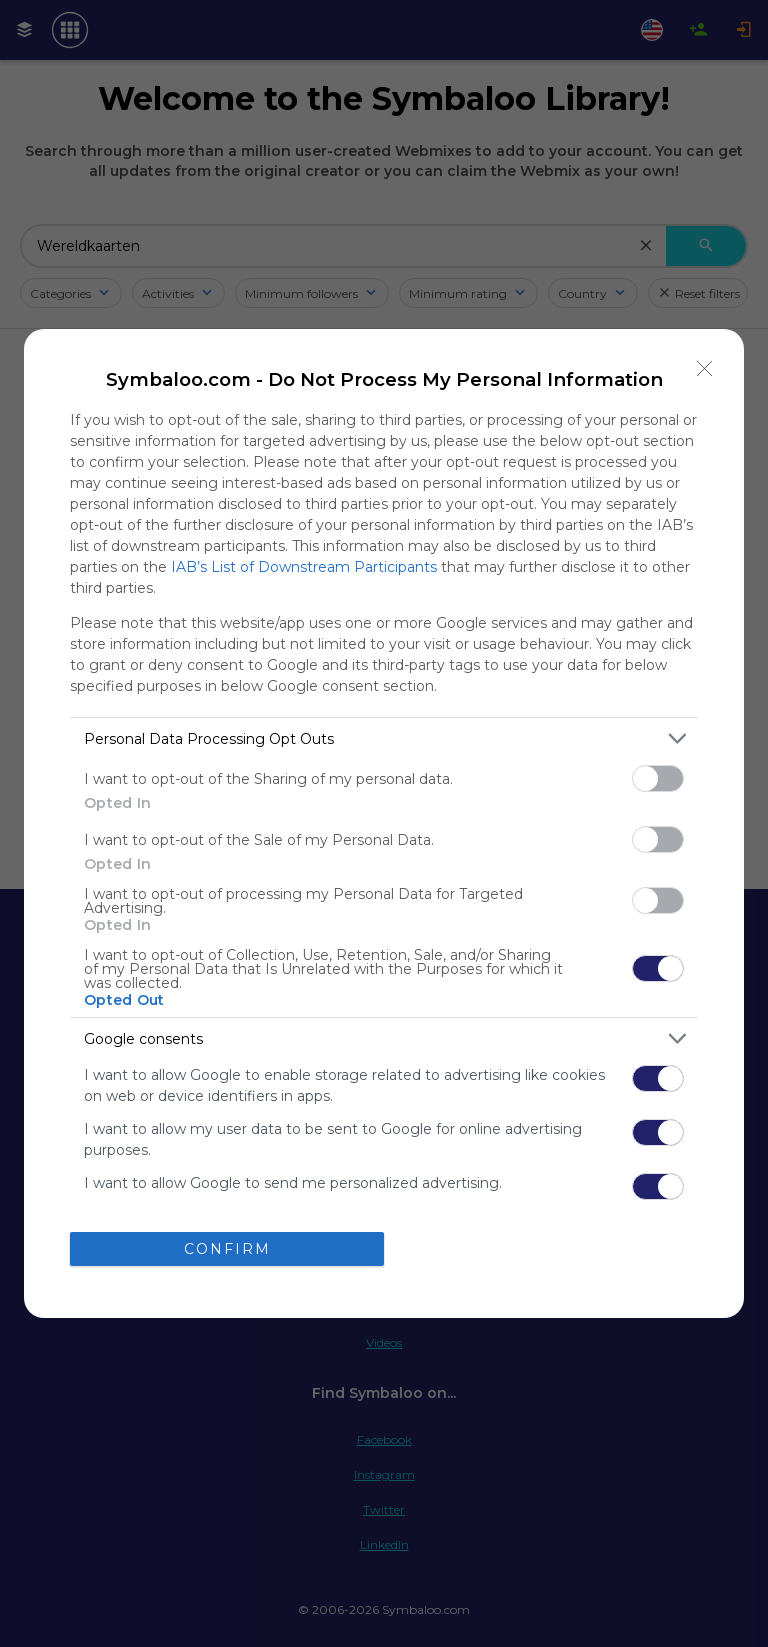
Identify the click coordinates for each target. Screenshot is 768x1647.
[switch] (658, 778)
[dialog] (384, 823)
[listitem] (384, 738)
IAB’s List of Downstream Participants (304, 567)
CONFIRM (227, 1248)
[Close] (705, 368)
